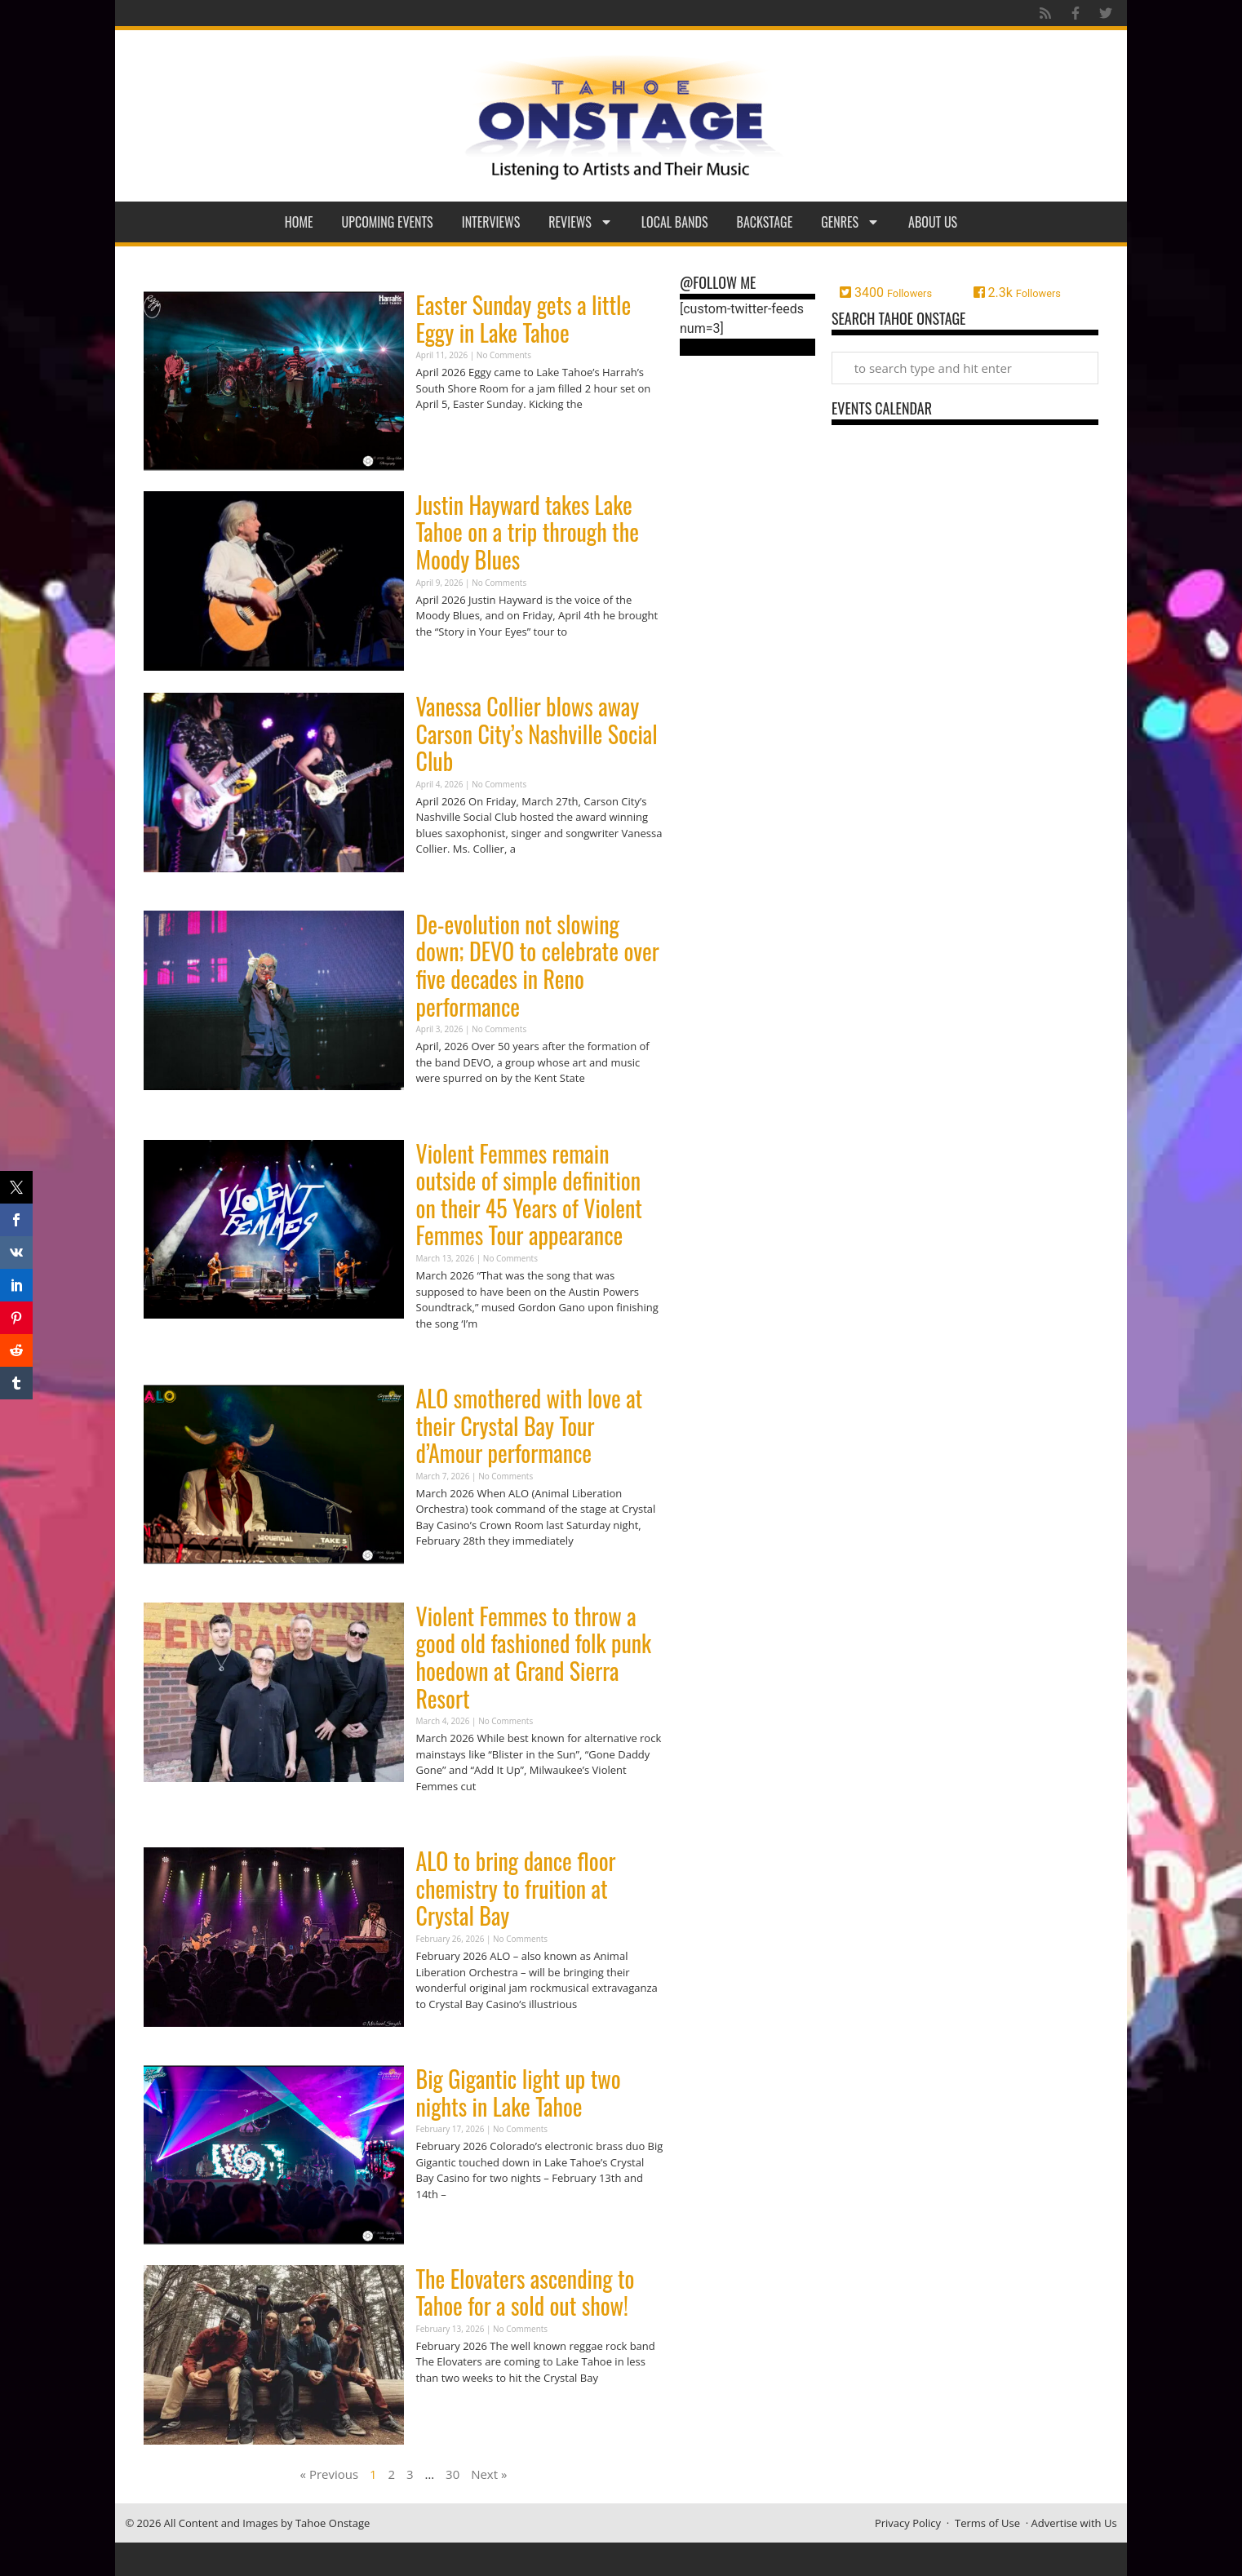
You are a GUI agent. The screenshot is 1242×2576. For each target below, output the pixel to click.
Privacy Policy (908, 2523)
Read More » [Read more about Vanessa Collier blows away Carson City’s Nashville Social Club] (444, 881)
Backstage (765, 222)
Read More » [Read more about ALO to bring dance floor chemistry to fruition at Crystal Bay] (444, 2035)
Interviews (491, 222)
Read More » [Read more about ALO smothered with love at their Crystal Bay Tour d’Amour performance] (444, 1573)
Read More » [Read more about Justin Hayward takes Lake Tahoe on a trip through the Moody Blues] (444, 663)
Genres (850, 222)
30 (452, 2474)
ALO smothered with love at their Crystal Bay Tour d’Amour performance (529, 1425)
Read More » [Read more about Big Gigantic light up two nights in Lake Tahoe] (444, 2225)
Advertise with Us (1074, 2523)
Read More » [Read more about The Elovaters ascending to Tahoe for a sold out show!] (444, 2409)
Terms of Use (987, 2523)
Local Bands (674, 222)
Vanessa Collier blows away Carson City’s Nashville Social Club (537, 733)
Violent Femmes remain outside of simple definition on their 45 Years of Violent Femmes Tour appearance (529, 1195)
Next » (489, 2474)
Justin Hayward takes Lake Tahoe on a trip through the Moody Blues (527, 532)
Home (299, 222)
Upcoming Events (387, 222)
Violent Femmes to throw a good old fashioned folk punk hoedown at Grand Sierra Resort (534, 1657)
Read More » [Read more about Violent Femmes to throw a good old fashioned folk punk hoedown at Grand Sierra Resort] (444, 1817)
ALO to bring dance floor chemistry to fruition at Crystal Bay (516, 1888)
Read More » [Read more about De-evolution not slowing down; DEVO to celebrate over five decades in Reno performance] (444, 1110)
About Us (932, 222)
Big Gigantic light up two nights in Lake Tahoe (518, 2092)
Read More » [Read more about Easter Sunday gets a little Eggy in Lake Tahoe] (444, 436)
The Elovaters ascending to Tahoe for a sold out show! (525, 2292)
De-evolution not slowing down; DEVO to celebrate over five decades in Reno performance (537, 965)
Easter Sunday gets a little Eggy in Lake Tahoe (524, 318)
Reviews (580, 222)
